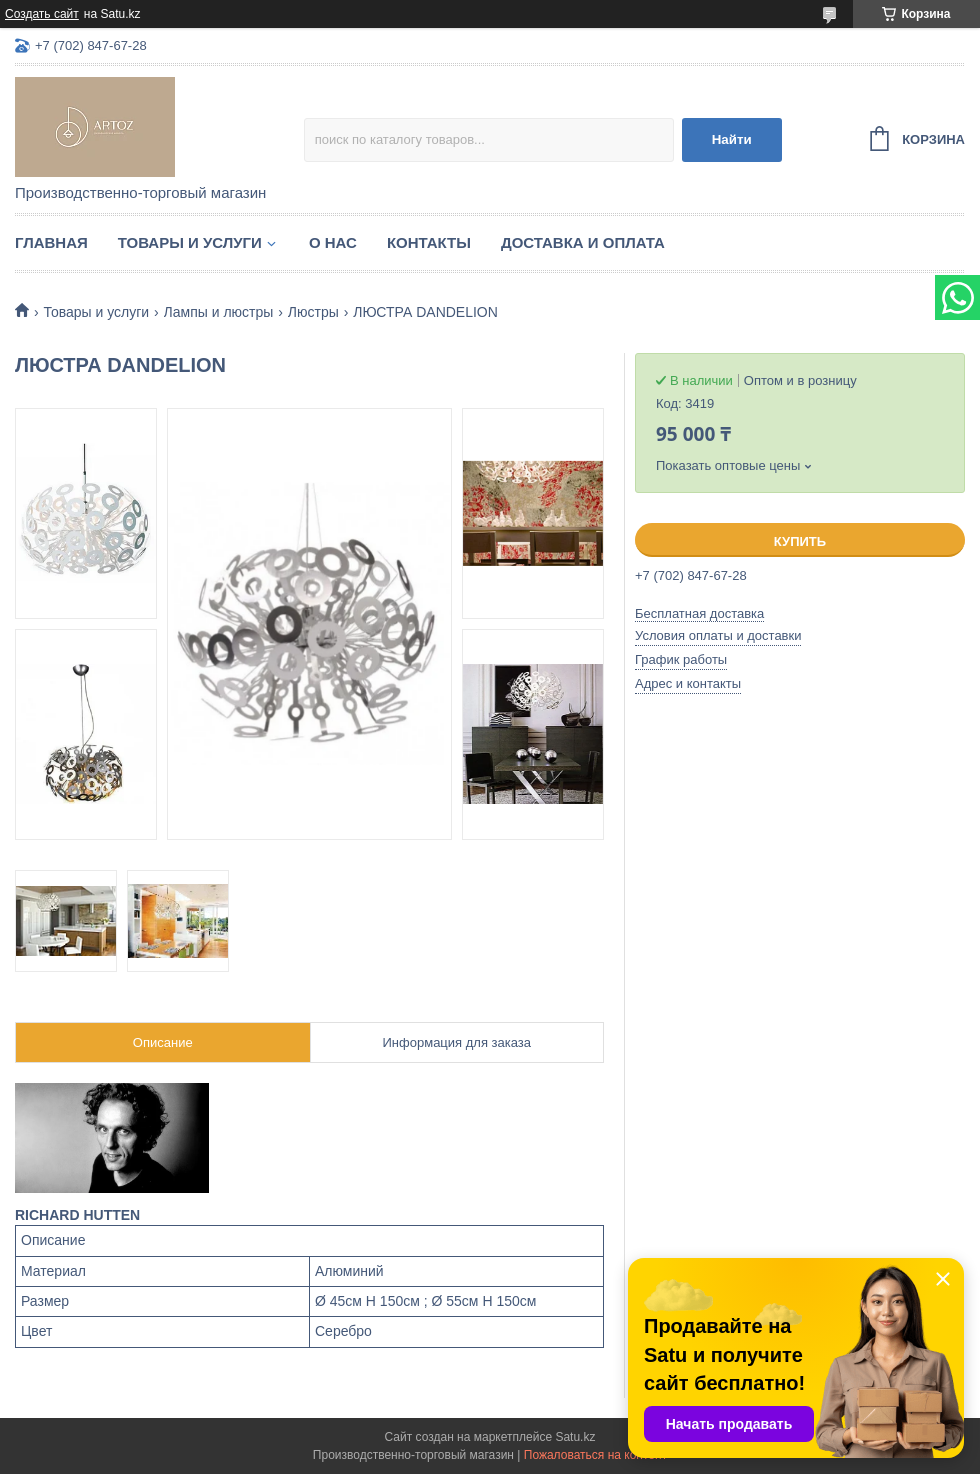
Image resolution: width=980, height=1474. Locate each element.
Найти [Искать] (732, 139)
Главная (51, 242)
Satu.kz (575, 1437)
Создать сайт (42, 14)
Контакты (429, 242)
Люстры (313, 312)
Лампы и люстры (219, 312)
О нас (333, 242)
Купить (800, 541)
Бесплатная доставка (699, 613)
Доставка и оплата (583, 242)
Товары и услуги (190, 242)
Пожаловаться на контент (595, 1455)
